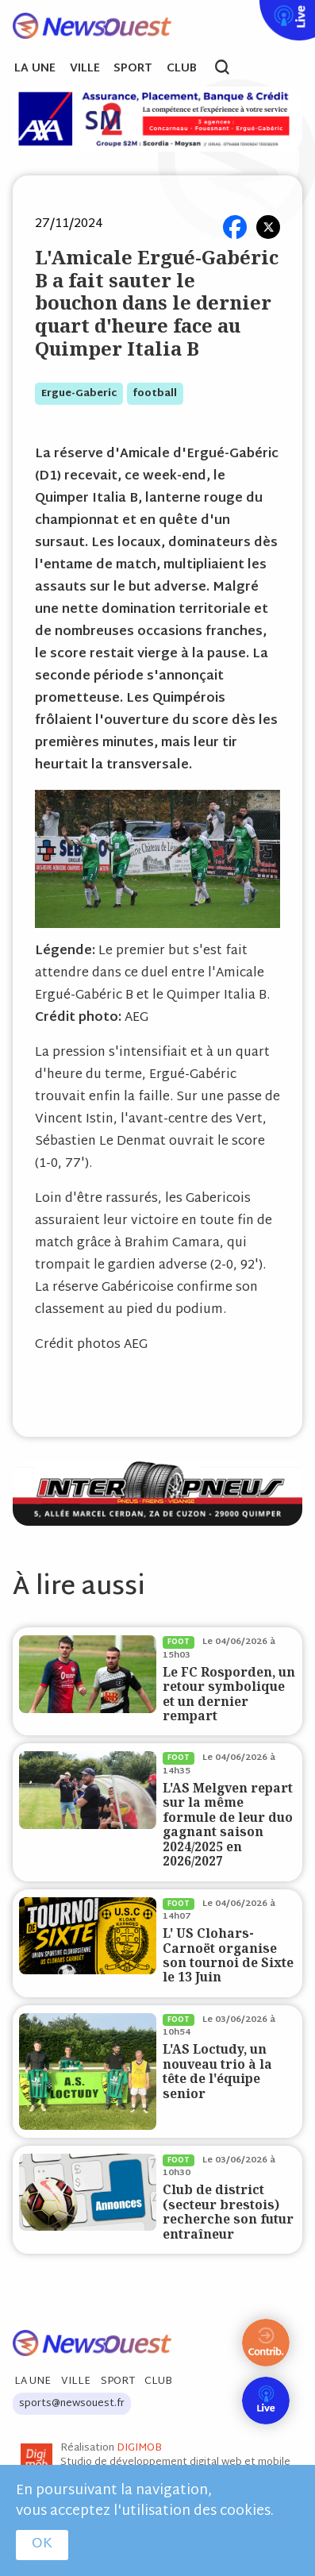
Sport (132, 69)
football (155, 393)
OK (42, 2544)
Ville (85, 69)
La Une (35, 69)
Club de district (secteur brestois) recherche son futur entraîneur (228, 2211)
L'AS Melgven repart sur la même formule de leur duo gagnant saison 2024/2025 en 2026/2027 (228, 1824)
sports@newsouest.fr (72, 2403)
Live (256, 10)
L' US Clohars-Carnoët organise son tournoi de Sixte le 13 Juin (228, 1955)
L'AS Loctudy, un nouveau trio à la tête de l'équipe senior (217, 2071)
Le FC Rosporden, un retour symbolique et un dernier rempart (229, 1694)
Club (182, 69)
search (230, 69)
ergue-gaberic (79, 393)
